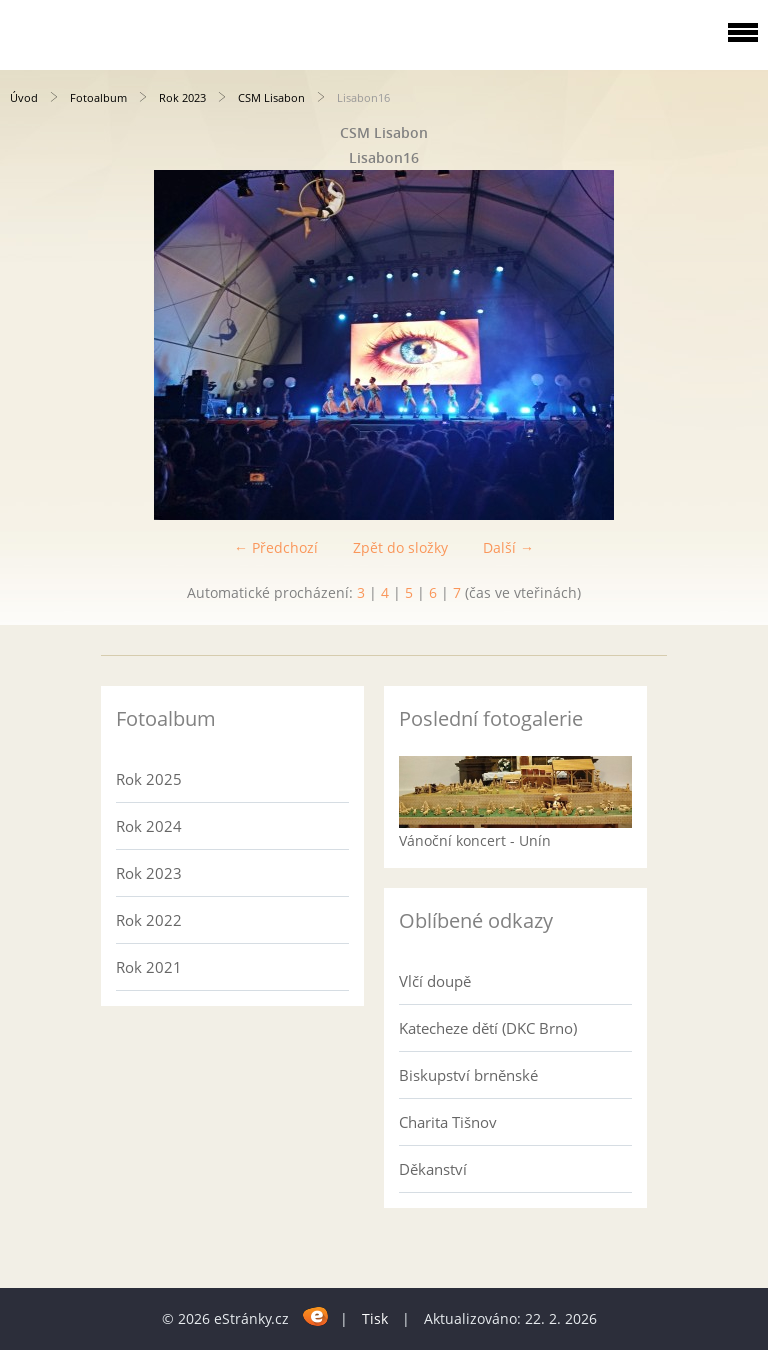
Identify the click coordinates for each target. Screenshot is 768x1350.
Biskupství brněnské (468, 1075)
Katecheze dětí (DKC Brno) (488, 1028)
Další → (508, 547)
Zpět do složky (400, 547)
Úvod (24, 97)
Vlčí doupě (435, 981)
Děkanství (433, 1169)
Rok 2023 (182, 97)
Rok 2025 (149, 779)
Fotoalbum (98, 97)
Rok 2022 (149, 920)
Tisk (375, 1318)
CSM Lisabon (271, 97)
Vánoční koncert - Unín (475, 840)
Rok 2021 (149, 967)
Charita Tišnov (448, 1122)
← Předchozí (276, 547)
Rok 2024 (149, 826)
